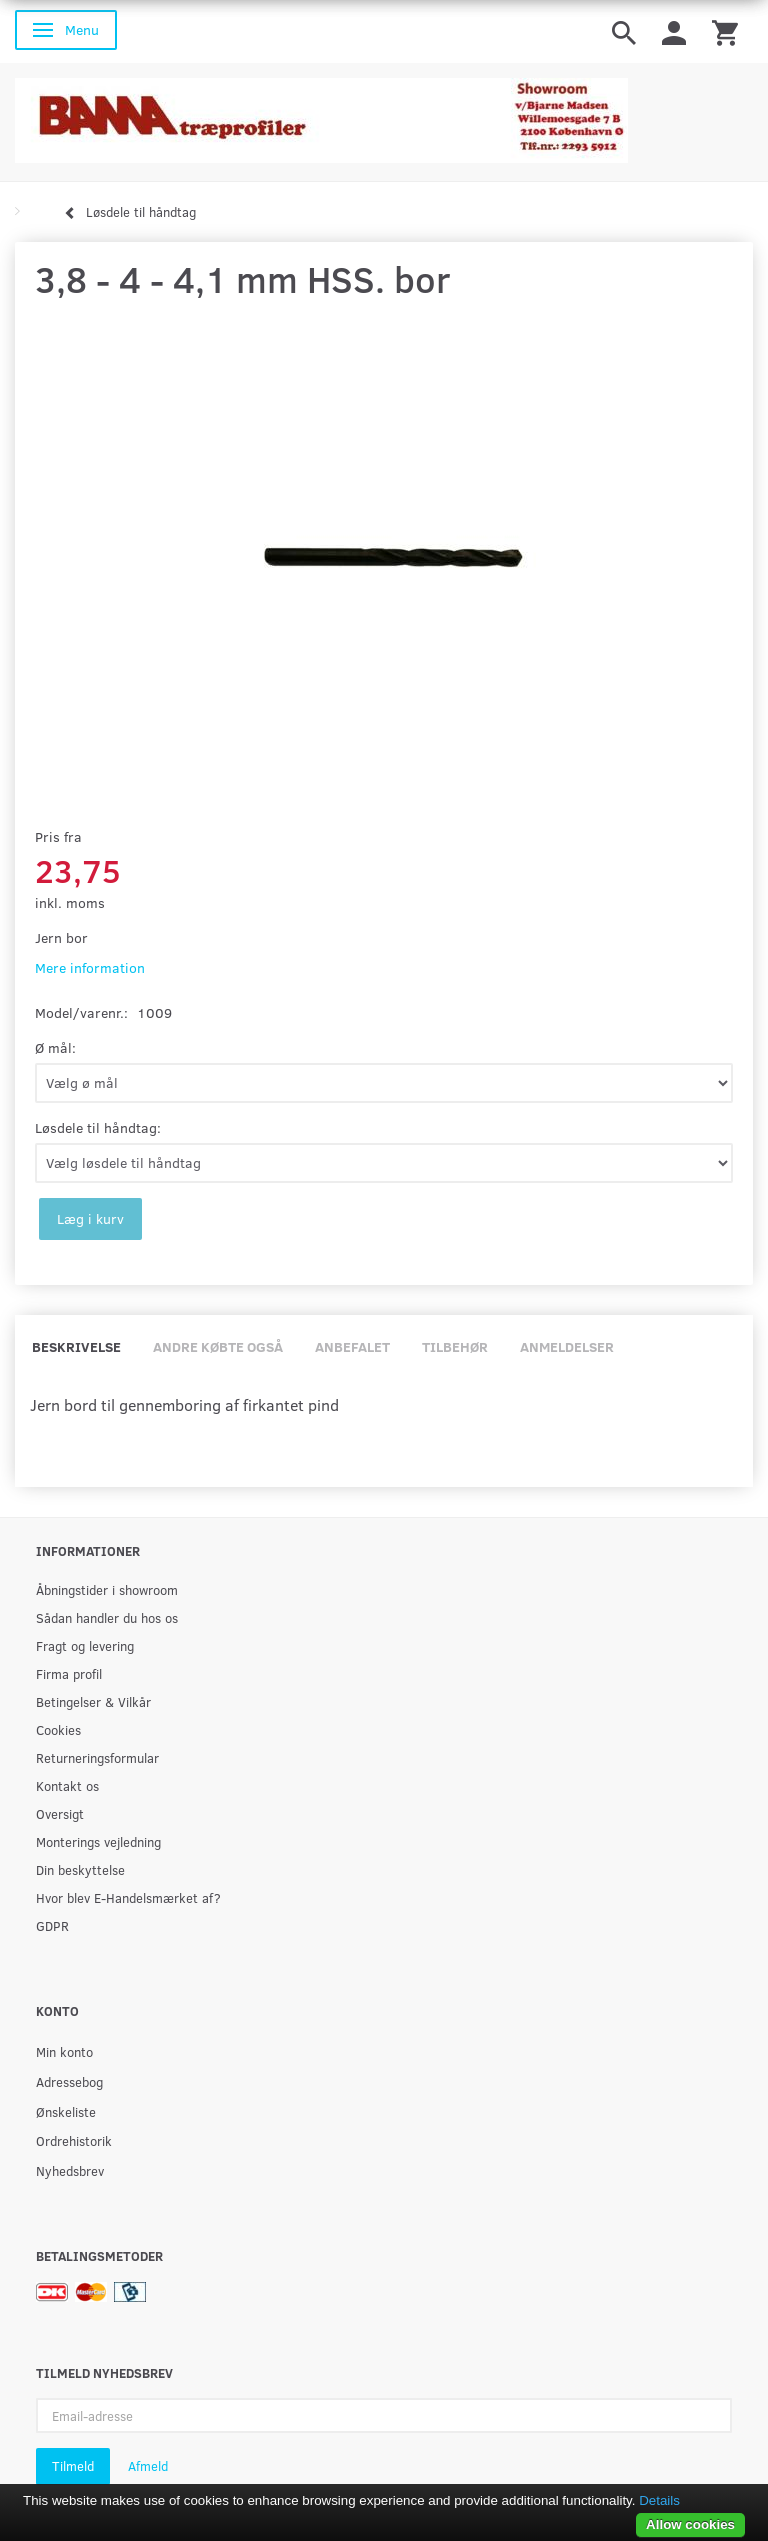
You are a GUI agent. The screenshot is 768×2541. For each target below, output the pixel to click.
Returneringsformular (97, 1757)
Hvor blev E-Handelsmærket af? (128, 1897)
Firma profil (69, 1673)
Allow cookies (690, 2524)
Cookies (58, 1729)
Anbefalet (352, 1346)
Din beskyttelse (80, 1869)
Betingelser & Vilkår (93, 1701)
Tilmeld (73, 2466)
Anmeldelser (567, 1346)
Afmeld (148, 2466)
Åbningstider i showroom (107, 1589)
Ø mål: (55, 1047)
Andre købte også (218, 1346)
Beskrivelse (76, 1346)
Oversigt (60, 1813)
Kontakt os (67, 1785)
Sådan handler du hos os (107, 1617)
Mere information (90, 967)
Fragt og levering (85, 1645)
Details (659, 2500)
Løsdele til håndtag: (98, 1127)
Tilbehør (455, 1346)
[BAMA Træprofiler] (321, 114)
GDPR (52, 1925)
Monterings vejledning (98, 1841)
